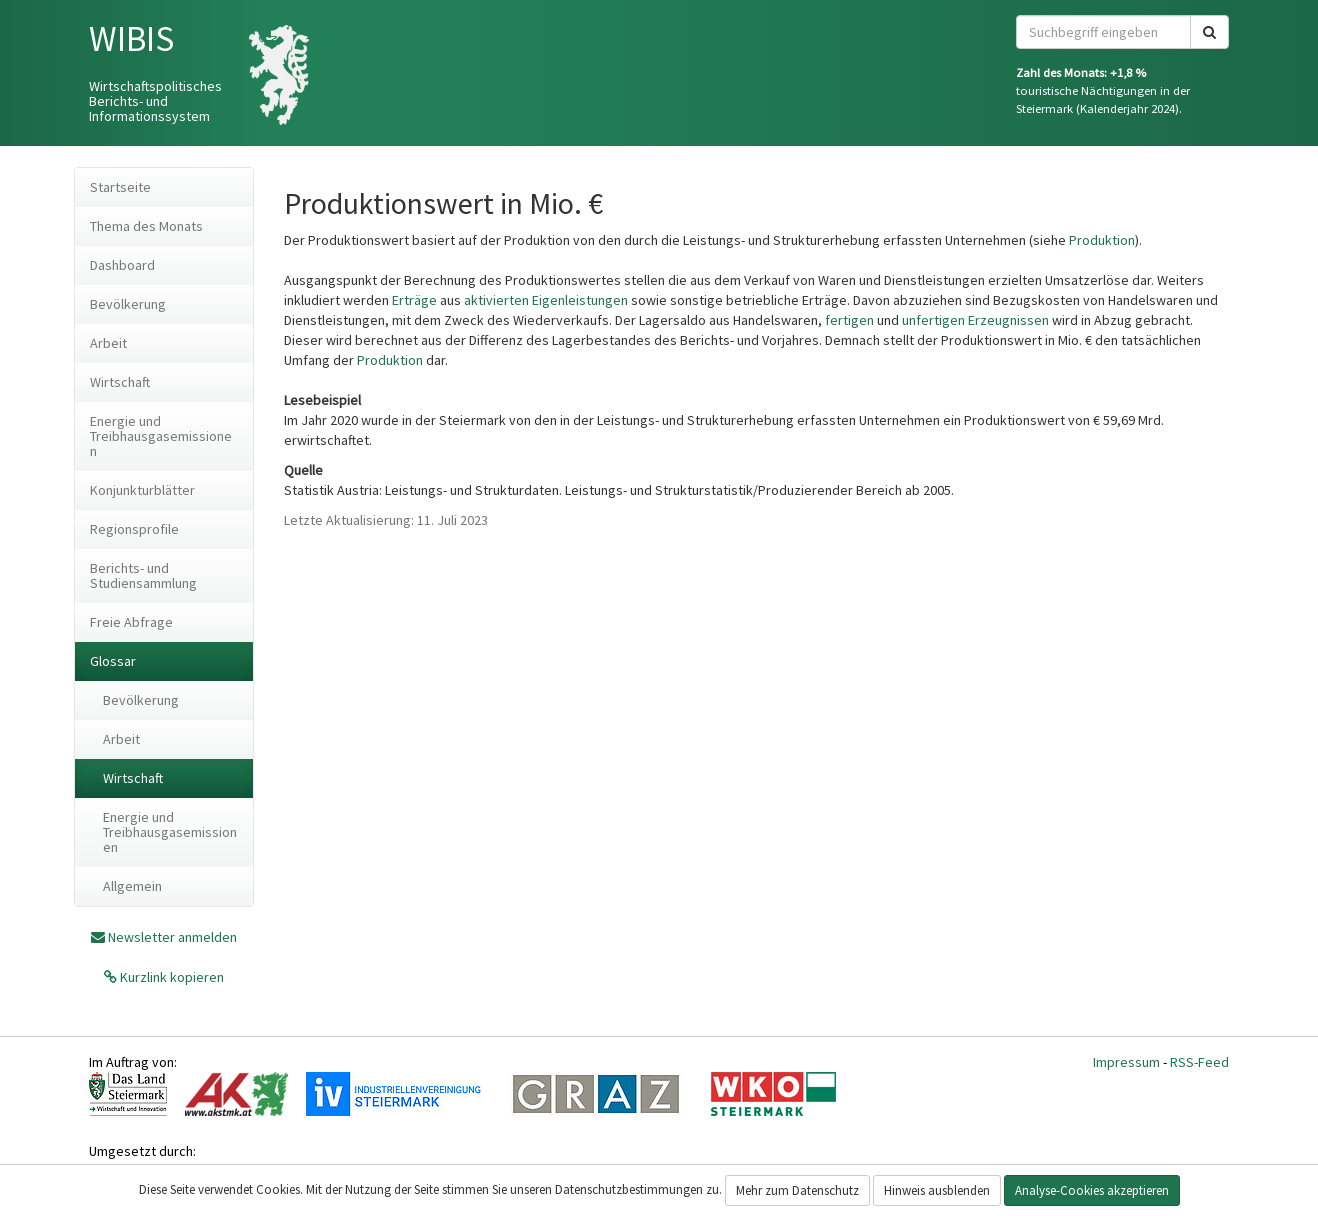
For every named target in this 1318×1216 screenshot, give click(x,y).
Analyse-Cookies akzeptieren (1092, 1190)
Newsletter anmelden (172, 937)
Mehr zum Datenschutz (797, 1190)
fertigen (849, 320)
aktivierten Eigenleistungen (546, 300)
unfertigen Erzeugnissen (975, 320)
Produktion (1102, 240)
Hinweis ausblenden (937, 1190)
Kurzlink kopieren (170, 977)
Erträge (414, 300)
